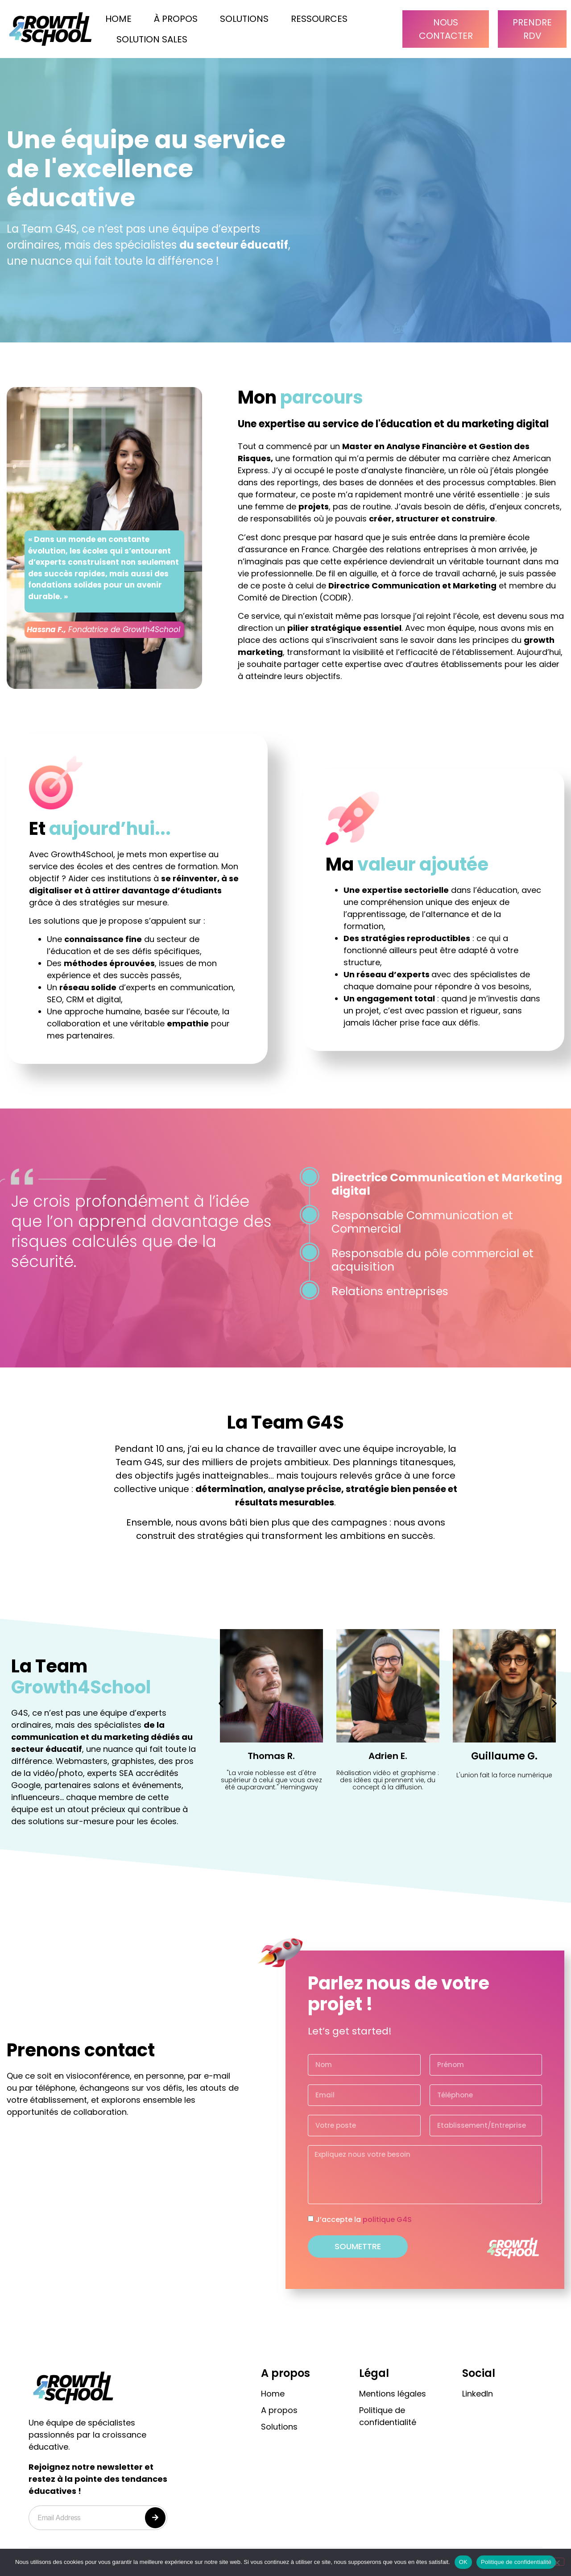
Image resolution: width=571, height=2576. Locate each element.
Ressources (319, 19)
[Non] (556, 2562)
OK (463, 2562)
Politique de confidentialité (516, 2562)
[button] (221, 1703)
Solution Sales (151, 39)
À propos (176, 19)
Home (118, 19)
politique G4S (387, 2219)
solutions (244, 19)
